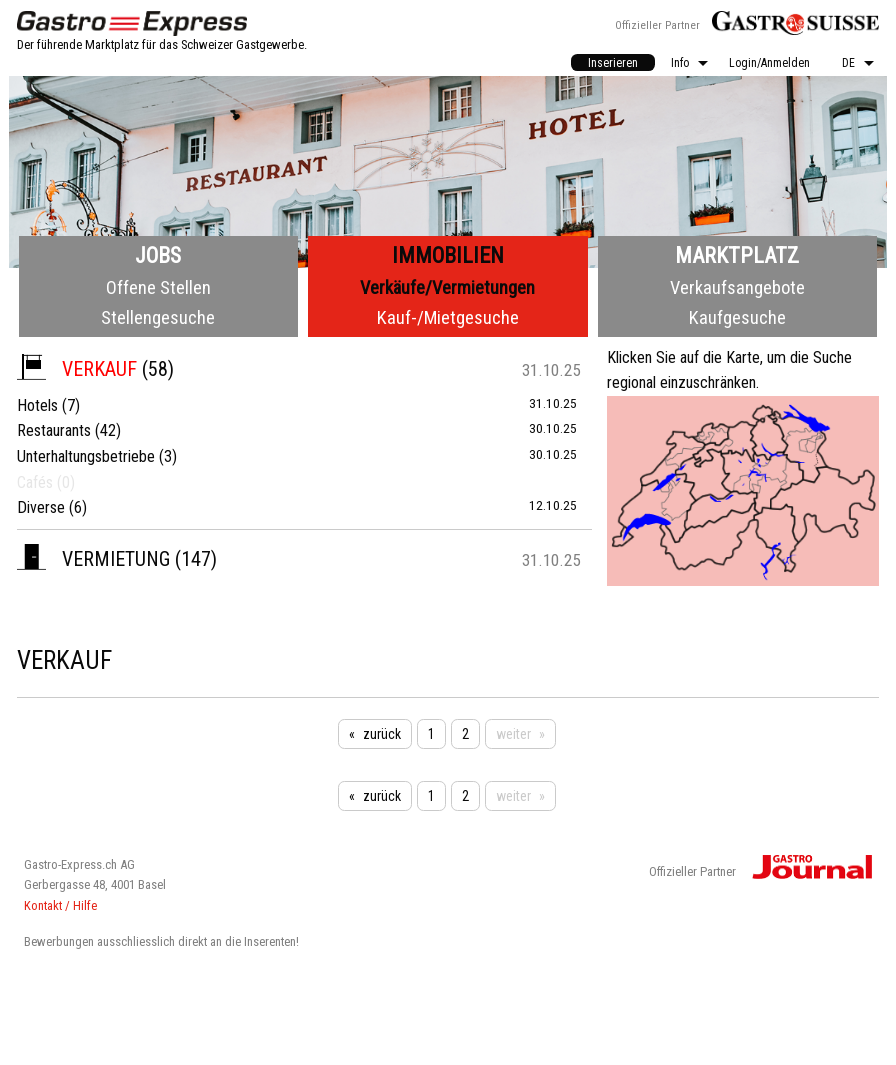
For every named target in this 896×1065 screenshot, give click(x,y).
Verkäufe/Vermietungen (447, 287)
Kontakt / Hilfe (60, 905)
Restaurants (54, 430)
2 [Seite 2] (465, 734)
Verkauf (77, 369)
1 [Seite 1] (431, 734)
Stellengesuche (158, 317)
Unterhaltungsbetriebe (86, 456)
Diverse (41, 507)
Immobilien (448, 255)
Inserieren (613, 63)
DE (848, 63)
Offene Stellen (158, 287)
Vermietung (93, 559)
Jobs (158, 255)
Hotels (37, 405)
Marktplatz (737, 255)
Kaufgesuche (737, 317)
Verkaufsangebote (737, 287)
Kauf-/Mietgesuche (448, 317)
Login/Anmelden (769, 63)
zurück (382, 734)
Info (680, 63)
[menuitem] (613, 62)
